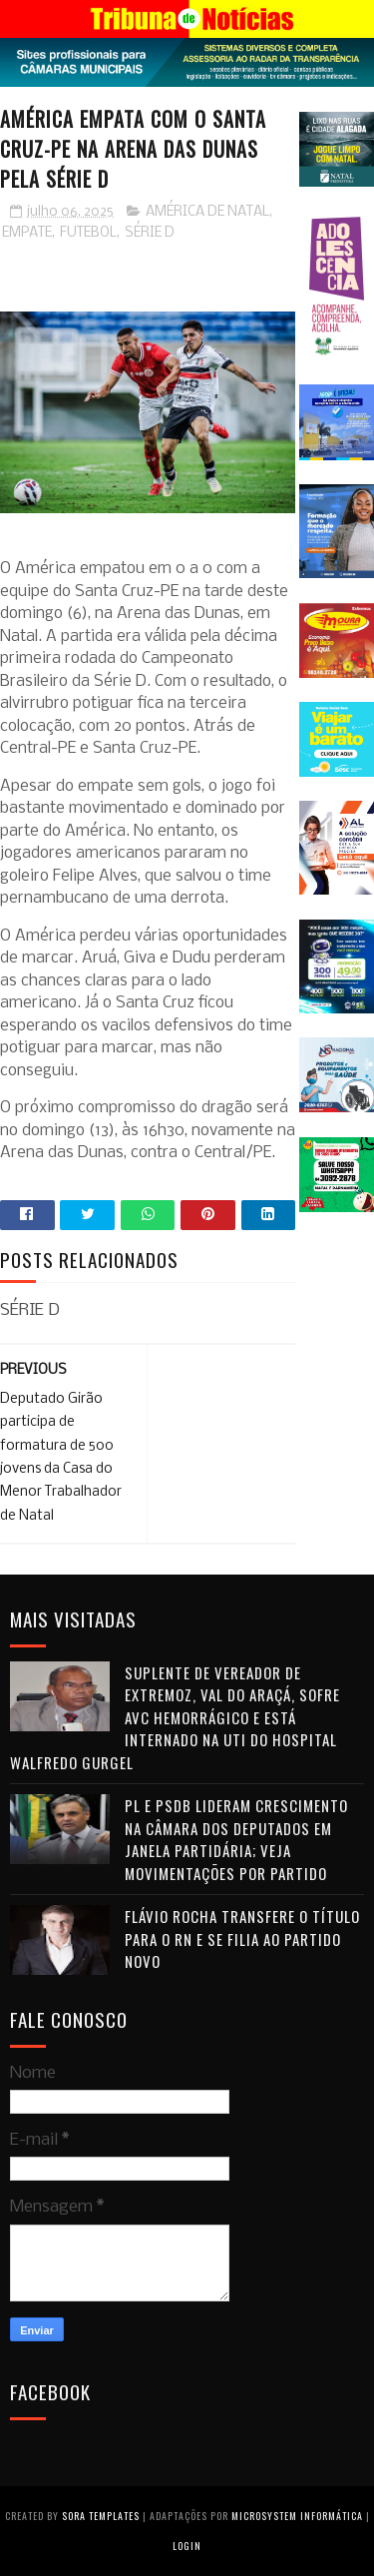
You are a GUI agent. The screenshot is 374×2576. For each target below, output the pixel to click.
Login (187, 2545)
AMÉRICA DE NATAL (207, 212)
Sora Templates (101, 2515)
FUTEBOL (88, 233)
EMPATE (27, 233)
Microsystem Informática (297, 2515)
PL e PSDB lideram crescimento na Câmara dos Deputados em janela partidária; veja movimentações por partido (236, 1839)
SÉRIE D (150, 233)
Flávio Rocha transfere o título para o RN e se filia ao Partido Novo (242, 1938)
